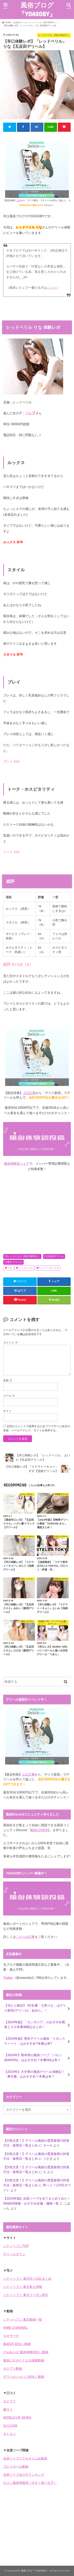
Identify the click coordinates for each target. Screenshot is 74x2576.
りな (28, 413)
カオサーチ (11, 2336)
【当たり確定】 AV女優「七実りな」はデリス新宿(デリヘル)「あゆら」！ (35, 2008)
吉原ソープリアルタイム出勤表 (25, 2458)
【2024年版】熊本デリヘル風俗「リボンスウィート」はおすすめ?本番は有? (34, 2041)
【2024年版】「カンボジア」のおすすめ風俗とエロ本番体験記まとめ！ (34, 2024)
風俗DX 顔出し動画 (17, 2344)
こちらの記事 (25, 1936)
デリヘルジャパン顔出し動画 (23, 2376)
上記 (18, 200)
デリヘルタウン (14, 2254)
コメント (10, 1342)
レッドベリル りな (49, 1267)
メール (9, 1395)
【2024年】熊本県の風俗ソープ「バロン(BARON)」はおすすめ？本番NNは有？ (33, 2057)
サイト (7, 1411)
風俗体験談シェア (16, 1163)
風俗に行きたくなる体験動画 (23, 2360)
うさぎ (47, 2158)
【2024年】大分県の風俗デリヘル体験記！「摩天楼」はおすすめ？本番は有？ (34, 2074)
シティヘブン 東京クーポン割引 (25, 2295)
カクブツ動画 (12, 2368)
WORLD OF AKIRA (17, 2417)
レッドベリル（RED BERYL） (23, 1256)
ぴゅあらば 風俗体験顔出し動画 (25, 2352)
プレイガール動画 (15, 2466)
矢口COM (10, 2425)
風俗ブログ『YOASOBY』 (37, 9)
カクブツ (9, 2401)
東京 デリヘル (14, 1262)
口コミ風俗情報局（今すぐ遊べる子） (30, 2483)
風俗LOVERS (40, 1830)
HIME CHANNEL (15, 2327)
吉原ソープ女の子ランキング (23, 2474)
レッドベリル (26, 1267)
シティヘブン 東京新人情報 (22, 2286)
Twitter (8, 1977)
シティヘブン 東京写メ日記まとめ (27, 2278)
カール (47, 2145)
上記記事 (29, 1093)
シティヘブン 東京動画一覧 (22, 2319)
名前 (7, 1380)
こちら (52, 287)
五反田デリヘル (55, 1256)
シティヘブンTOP (16, 2246)
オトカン (9, 2434)
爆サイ (8, 2409)
